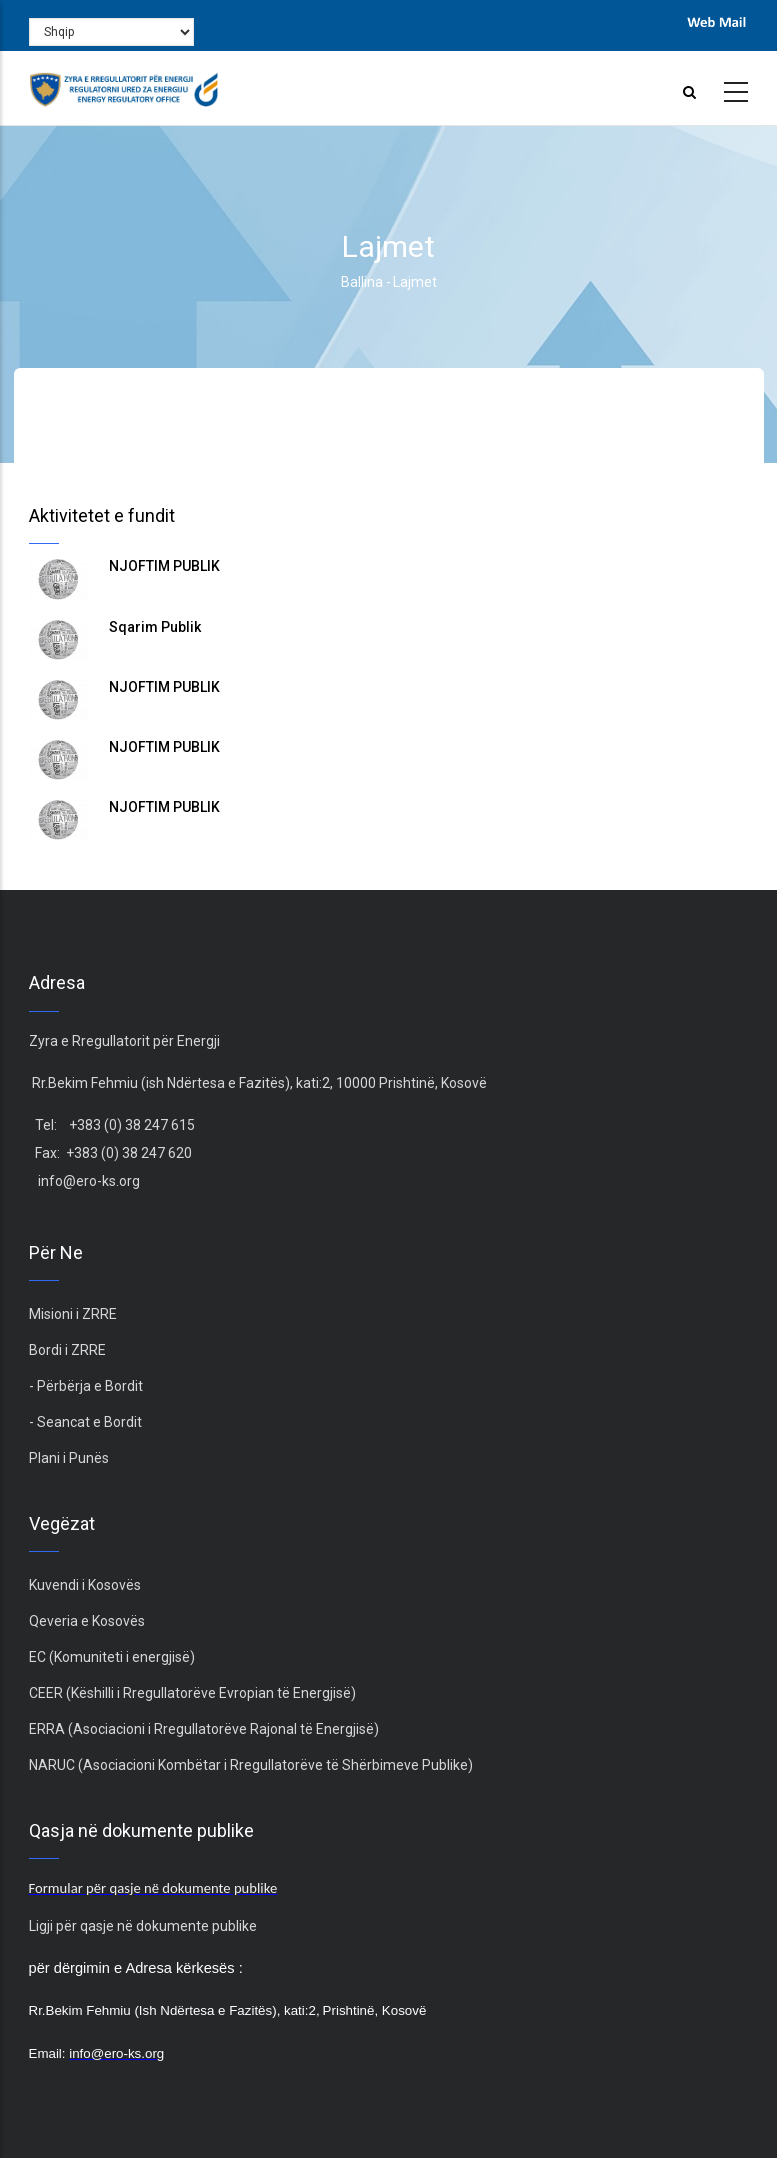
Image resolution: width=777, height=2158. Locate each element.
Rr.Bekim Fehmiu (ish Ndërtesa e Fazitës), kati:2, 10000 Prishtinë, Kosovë (258, 1083)
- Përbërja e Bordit (86, 1386)
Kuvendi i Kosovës (85, 1585)
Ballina (362, 282)
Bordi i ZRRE (67, 1350)
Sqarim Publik (155, 627)
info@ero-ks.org (89, 1181)
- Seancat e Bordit (85, 1422)
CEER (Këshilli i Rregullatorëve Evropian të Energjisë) (192, 1693)
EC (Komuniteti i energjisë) (112, 1657)
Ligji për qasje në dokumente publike (143, 1926)
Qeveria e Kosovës (87, 1621)
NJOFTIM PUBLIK (164, 566)
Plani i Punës (69, 1458)
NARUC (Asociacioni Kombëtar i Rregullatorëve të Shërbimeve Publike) (251, 1765)
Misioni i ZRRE (73, 1314)
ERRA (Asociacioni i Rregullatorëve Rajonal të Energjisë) (204, 1729)
